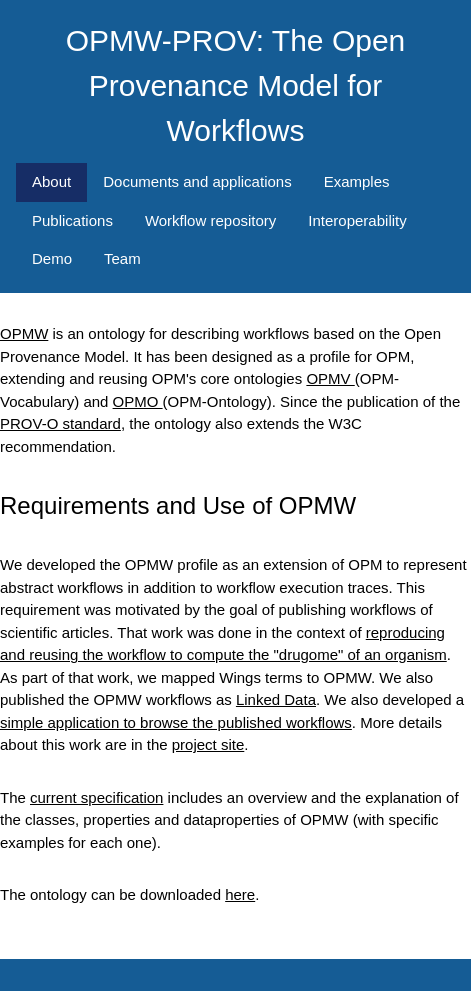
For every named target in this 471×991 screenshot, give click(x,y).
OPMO (138, 401)
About (51, 181)
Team (122, 258)
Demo (52, 258)
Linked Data (276, 699)
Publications (72, 220)
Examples (357, 181)
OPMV (330, 378)
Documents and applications (197, 181)
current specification (96, 797)
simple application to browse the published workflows (176, 722)
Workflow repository (210, 220)
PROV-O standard (60, 423)
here (240, 894)
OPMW (24, 333)
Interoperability (357, 220)
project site (208, 744)
